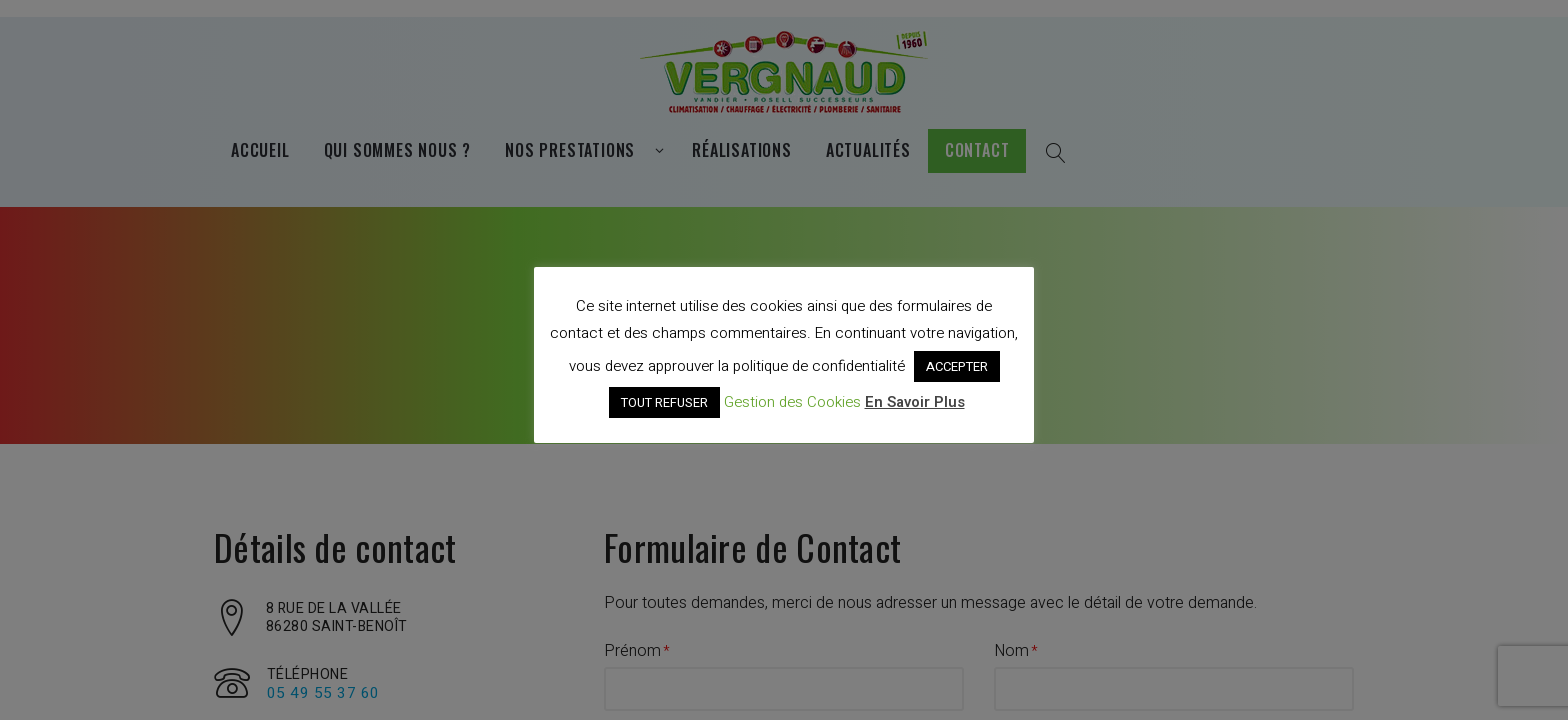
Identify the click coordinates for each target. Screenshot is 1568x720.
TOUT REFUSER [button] (664, 402)
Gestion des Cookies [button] (792, 402)
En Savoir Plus (915, 402)
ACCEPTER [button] (957, 366)
